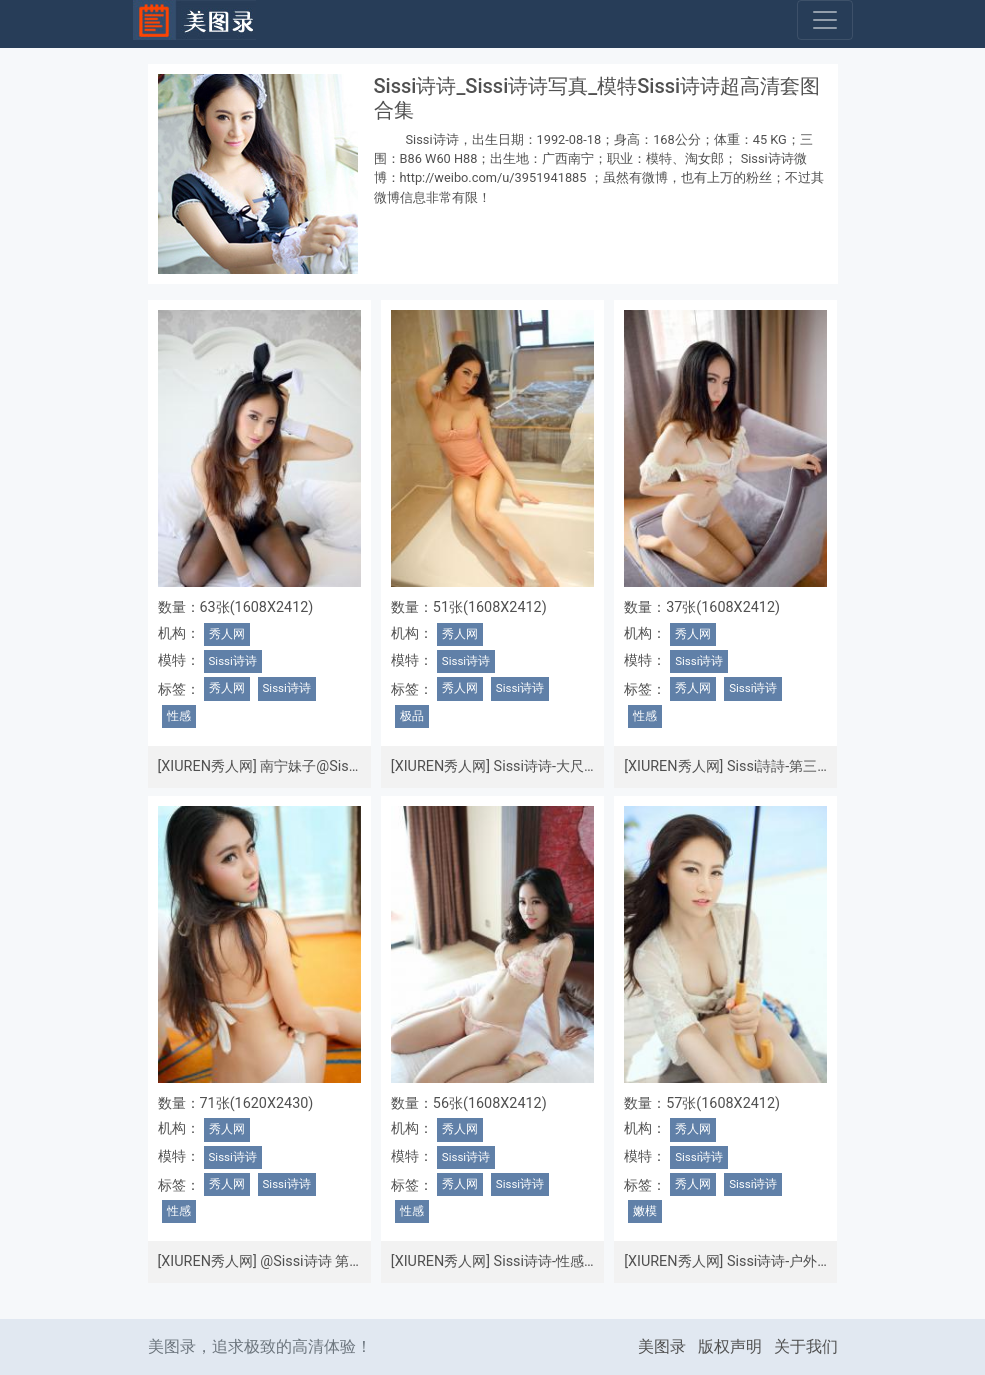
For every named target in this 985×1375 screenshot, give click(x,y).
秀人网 (227, 634)
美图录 (662, 1346)
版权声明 (730, 1346)
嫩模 (645, 1211)
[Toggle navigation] (825, 20)
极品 (412, 716)
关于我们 (806, 1346)
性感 (179, 716)
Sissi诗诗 (233, 661)
